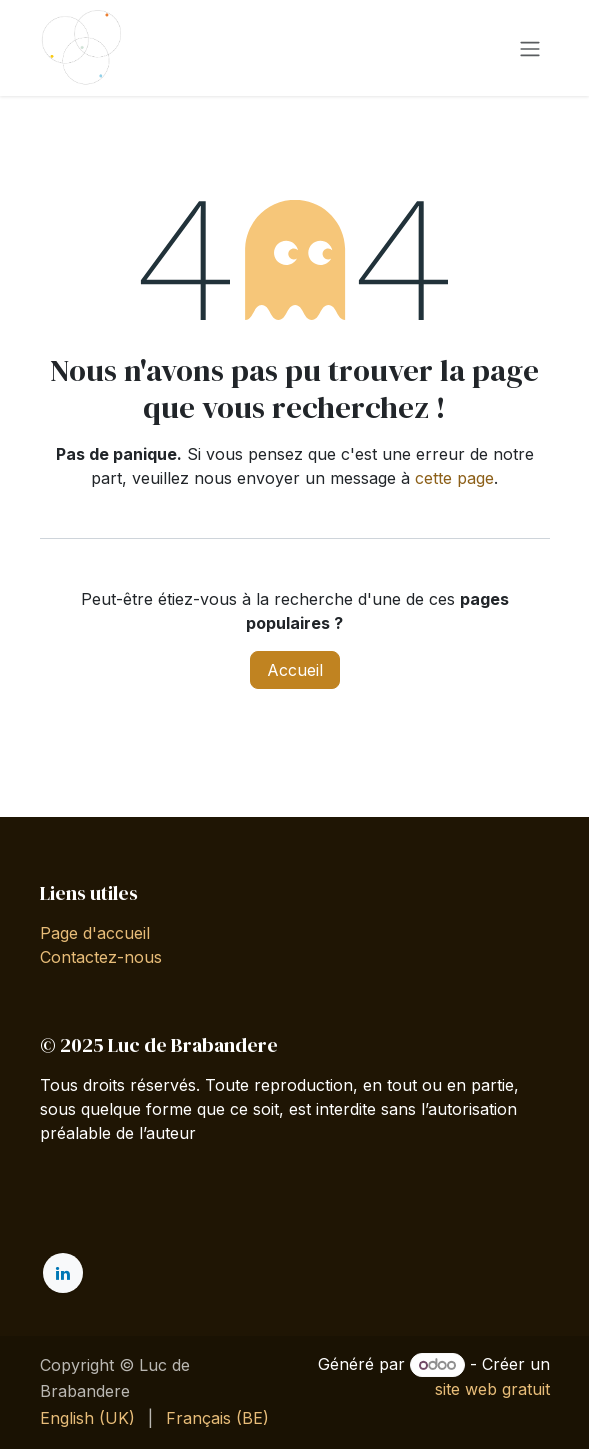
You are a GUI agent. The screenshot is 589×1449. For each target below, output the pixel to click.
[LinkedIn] (63, 1273)
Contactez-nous (101, 957)
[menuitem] (87, 1418)
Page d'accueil (95, 933)
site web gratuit (492, 1389)
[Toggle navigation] (530, 48)
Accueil (295, 670)
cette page (454, 478)
